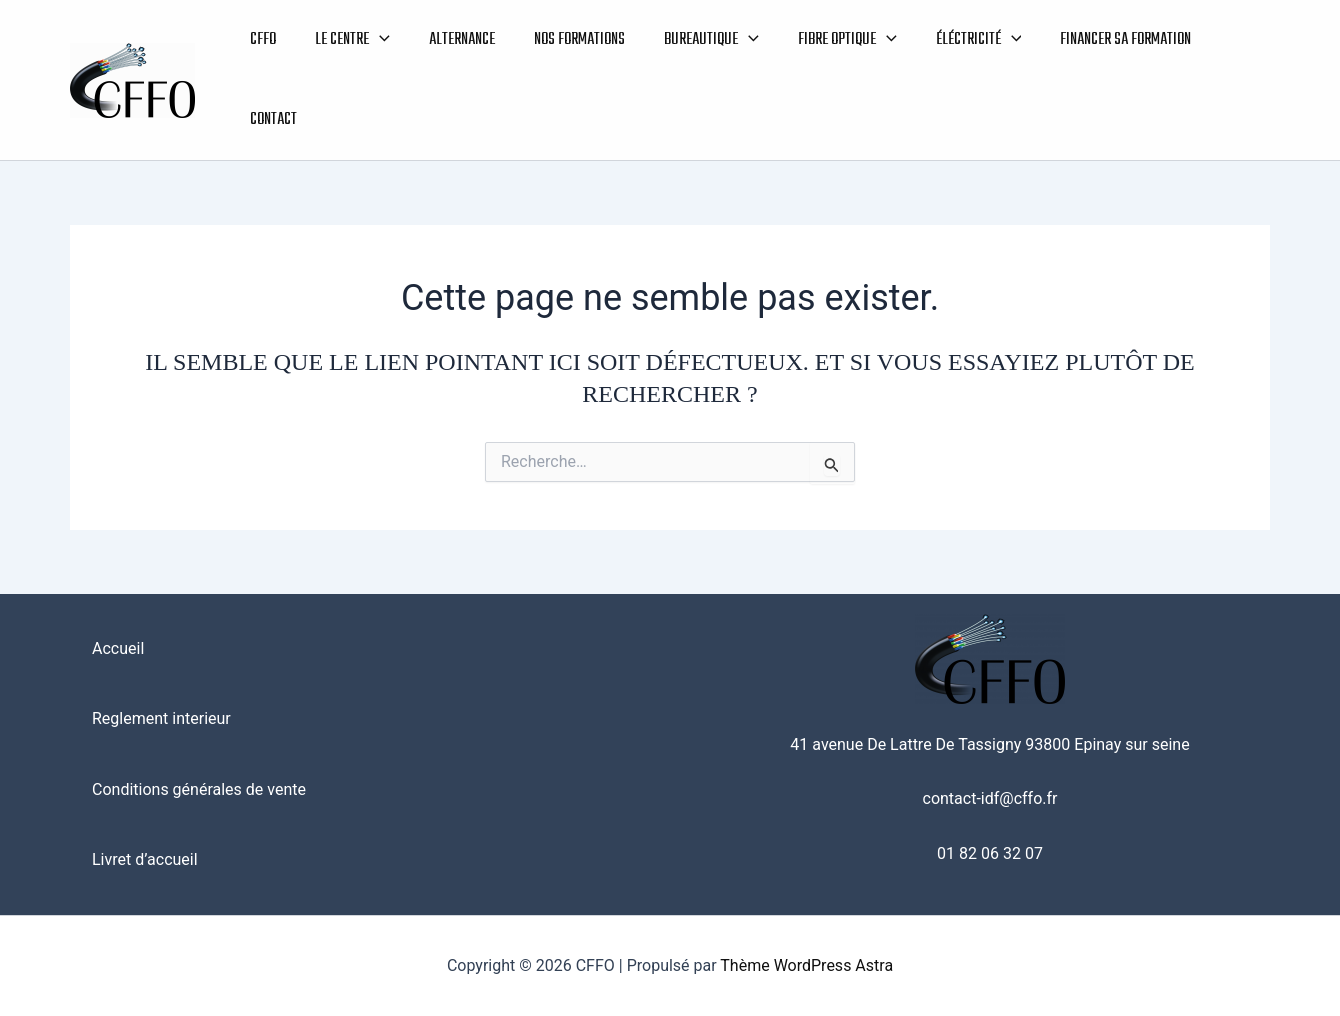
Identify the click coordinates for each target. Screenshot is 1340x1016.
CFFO (262, 40)
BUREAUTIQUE (698, 40)
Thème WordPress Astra (806, 965)
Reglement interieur (161, 718)
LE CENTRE (348, 40)
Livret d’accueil (145, 859)
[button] (375, 40)
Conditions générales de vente (199, 789)
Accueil (118, 648)
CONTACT (272, 120)
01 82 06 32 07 (990, 853)
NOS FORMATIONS (569, 40)
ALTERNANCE (455, 40)
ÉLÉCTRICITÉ (959, 40)
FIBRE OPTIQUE (831, 40)
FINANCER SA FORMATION (1103, 40)
